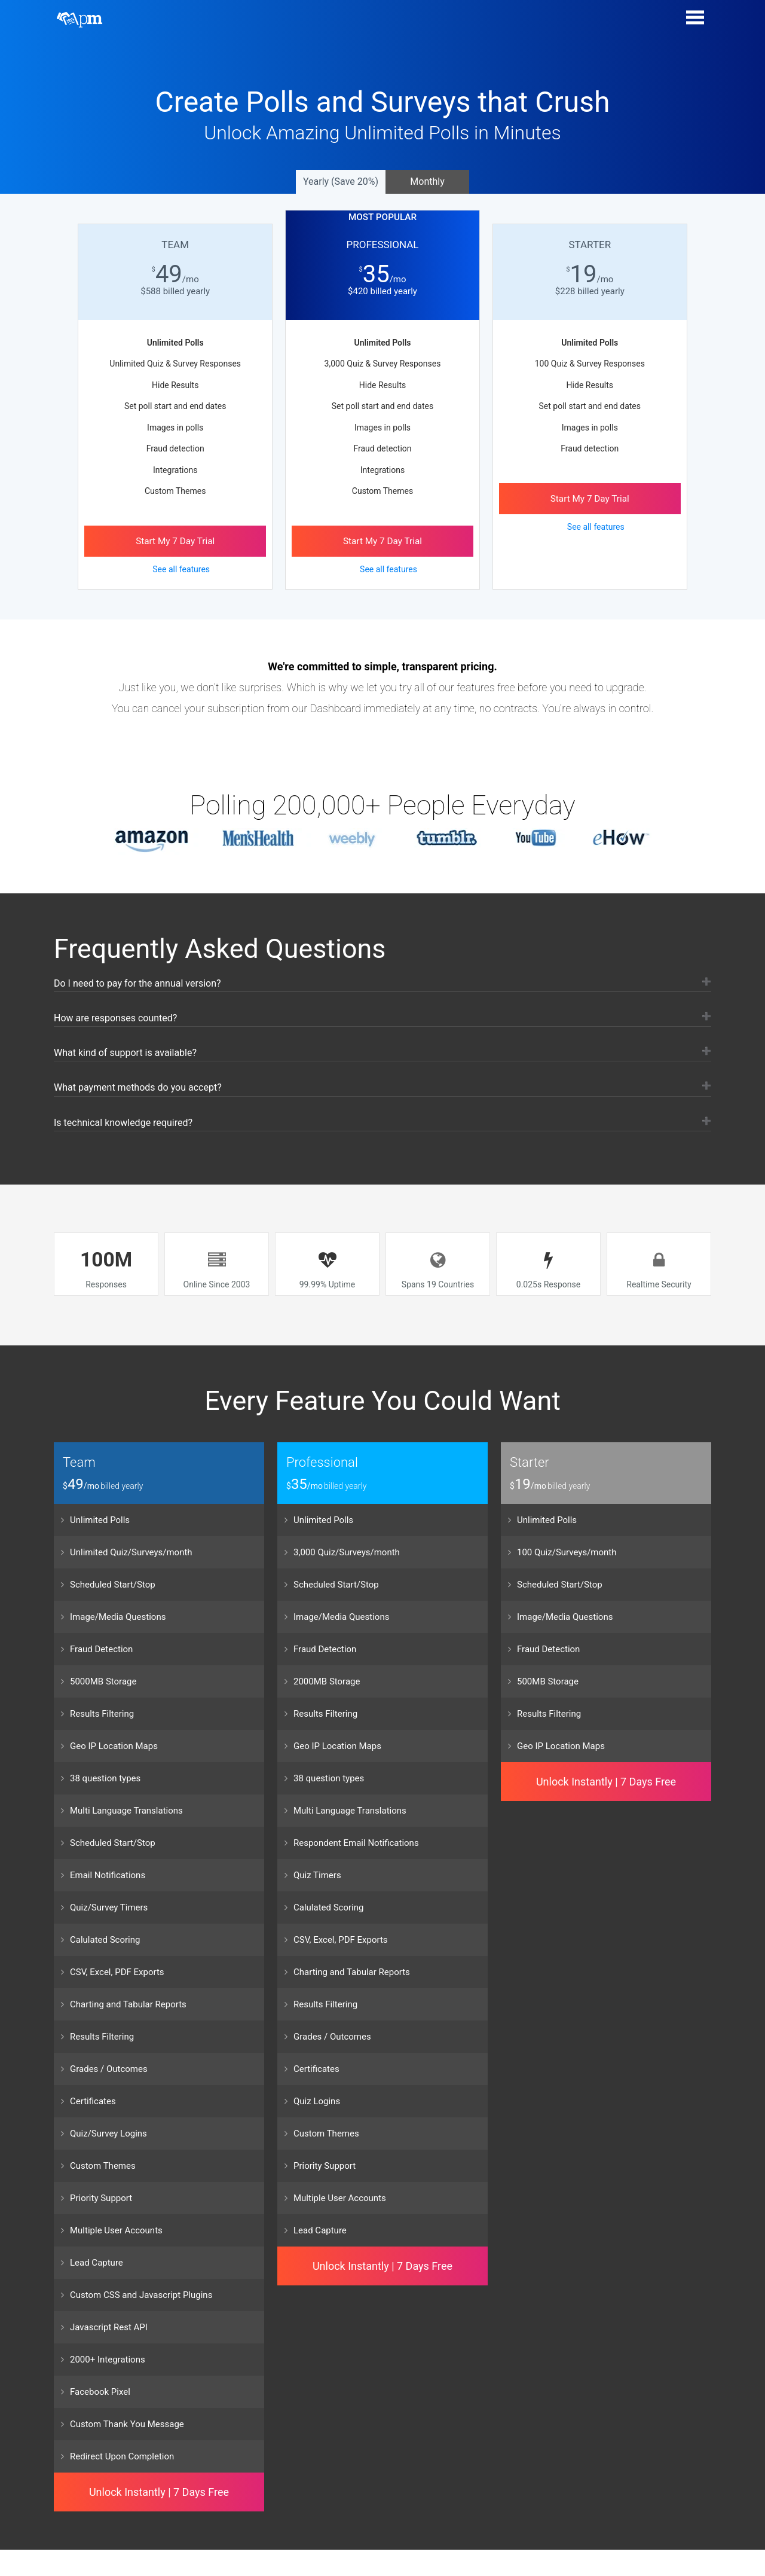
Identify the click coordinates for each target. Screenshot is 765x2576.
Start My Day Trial (175, 541)
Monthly (427, 181)
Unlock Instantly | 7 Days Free (159, 2492)
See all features (181, 569)
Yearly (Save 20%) (340, 181)
